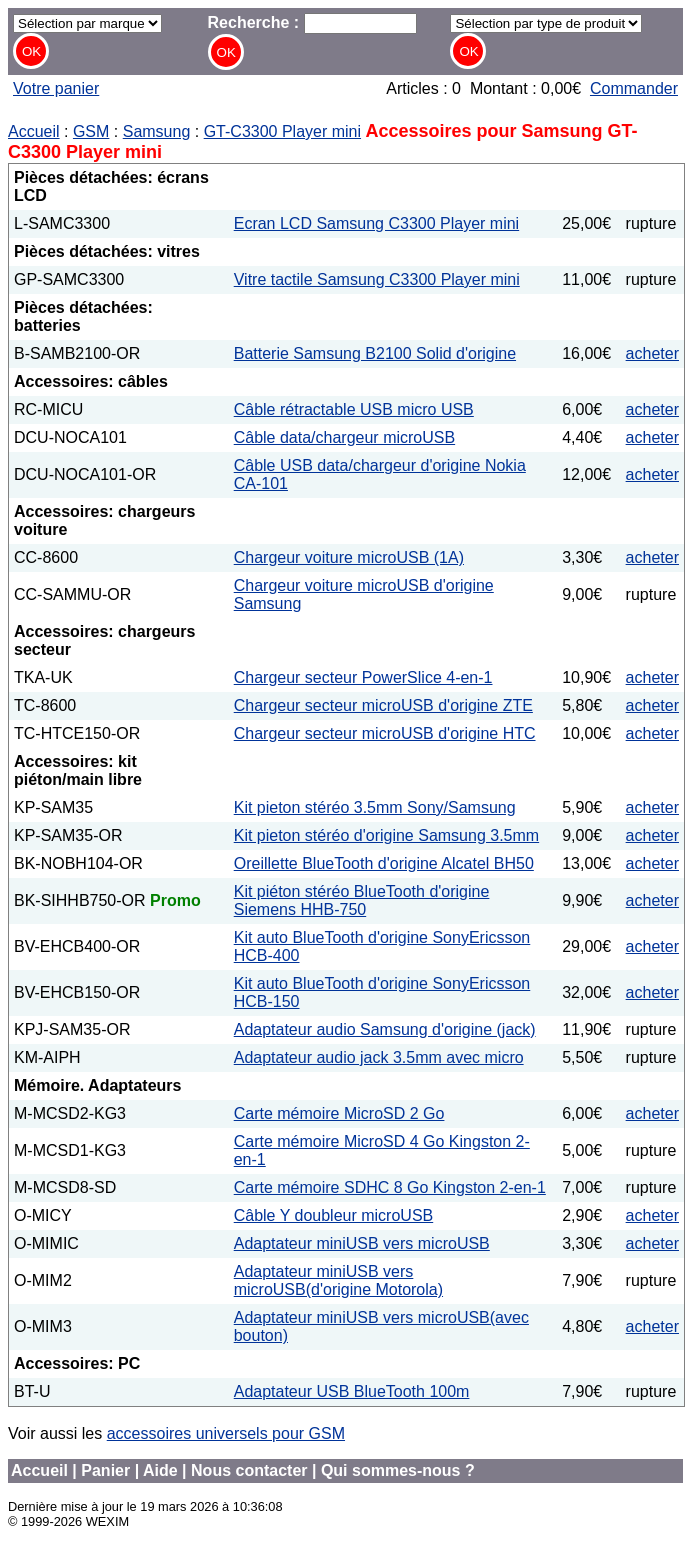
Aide (160, 1470)
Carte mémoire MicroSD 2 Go (339, 1113)
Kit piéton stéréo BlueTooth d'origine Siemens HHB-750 (362, 900)
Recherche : (312, 22)
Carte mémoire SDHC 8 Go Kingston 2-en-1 (390, 1187)
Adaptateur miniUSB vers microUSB (362, 1243)
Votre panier (56, 88)
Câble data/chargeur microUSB (344, 437)
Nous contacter (249, 1470)
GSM (91, 131)
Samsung (157, 131)
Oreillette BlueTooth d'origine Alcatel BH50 (384, 863)
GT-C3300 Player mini (282, 131)
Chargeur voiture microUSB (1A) (349, 557)
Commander (634, 88)
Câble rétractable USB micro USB (354, 409)
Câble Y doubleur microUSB (334, 1215)
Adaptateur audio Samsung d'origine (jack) (385, 1029)
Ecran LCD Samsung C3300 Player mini (376, 223)
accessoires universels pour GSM (226, 1433)
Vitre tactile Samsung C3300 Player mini (377, 279)
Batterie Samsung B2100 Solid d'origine (375, 353)
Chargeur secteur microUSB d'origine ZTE (383, 705)
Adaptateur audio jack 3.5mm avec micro (379, 1057)
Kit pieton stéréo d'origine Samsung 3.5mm (386, 835)
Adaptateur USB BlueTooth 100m (352, 1391)
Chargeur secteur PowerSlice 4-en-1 (363, 677)
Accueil (34, 131)
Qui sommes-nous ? (398, 1470)
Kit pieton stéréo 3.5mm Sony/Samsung (375, 807)
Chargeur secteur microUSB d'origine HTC (385, 733)
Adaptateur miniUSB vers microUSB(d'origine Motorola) (338, 1280)
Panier (105, 1470)
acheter (652, 353)
